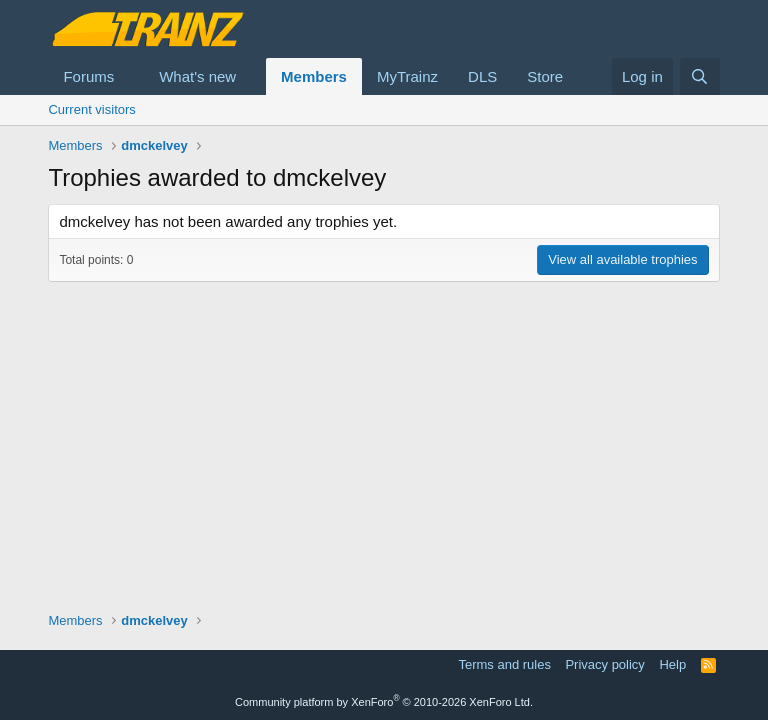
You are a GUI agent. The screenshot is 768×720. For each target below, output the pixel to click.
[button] (130, 76)
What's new (197, 76)
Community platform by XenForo (384, 702)
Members (314, 76)
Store (545, 76)
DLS (482, 76)
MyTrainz (407, 76)
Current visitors (91, 109)
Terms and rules (504, 664)
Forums (88, 76)
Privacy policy (604, 664)
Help (672, 664)
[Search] (699, 76)
